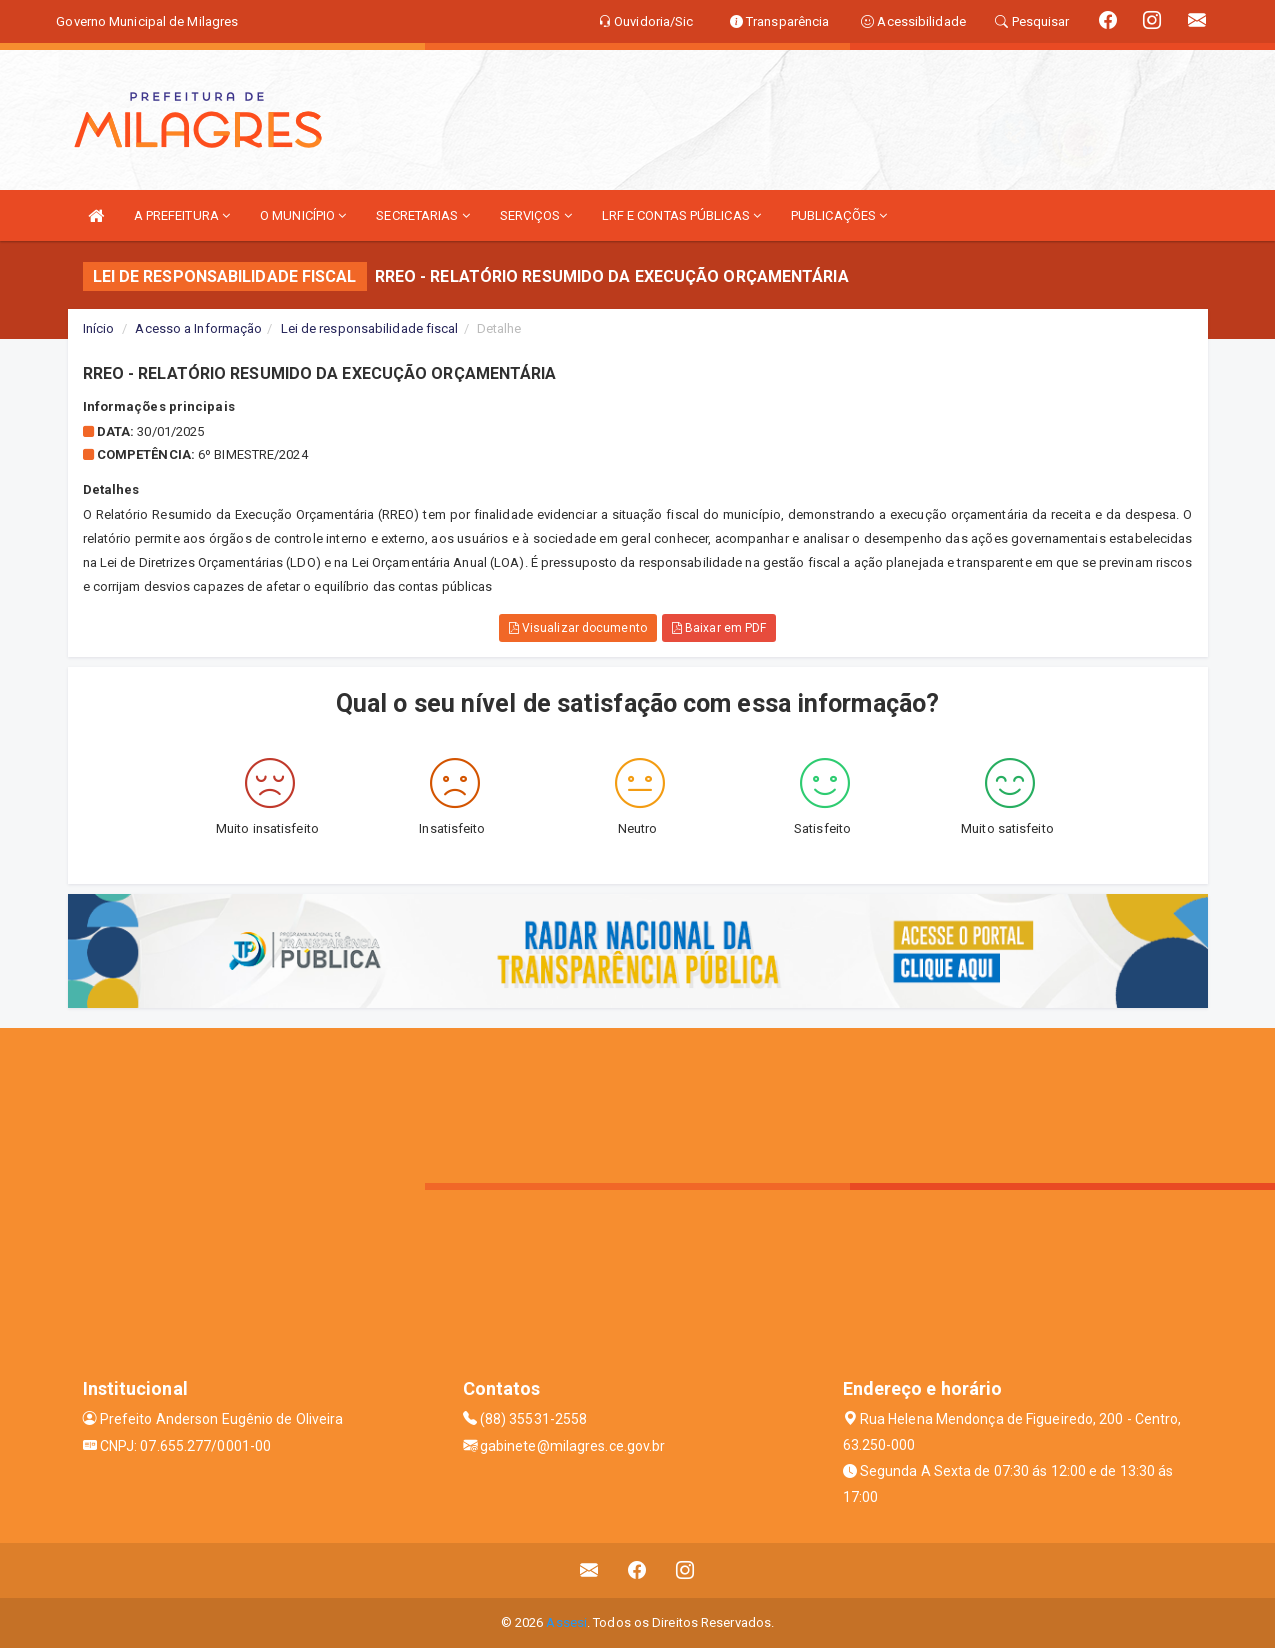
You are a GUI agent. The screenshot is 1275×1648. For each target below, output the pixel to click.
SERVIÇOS (536, 215)
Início (99, 328)
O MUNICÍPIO (303, 215)
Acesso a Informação (198, 328)
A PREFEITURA (182, 215)
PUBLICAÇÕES (839, 215)
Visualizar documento (578, 628)
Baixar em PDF (719, 628)
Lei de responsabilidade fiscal (370, 328)
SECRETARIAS (422, 215)
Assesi (566, 1622)
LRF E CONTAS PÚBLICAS (681, 215)
